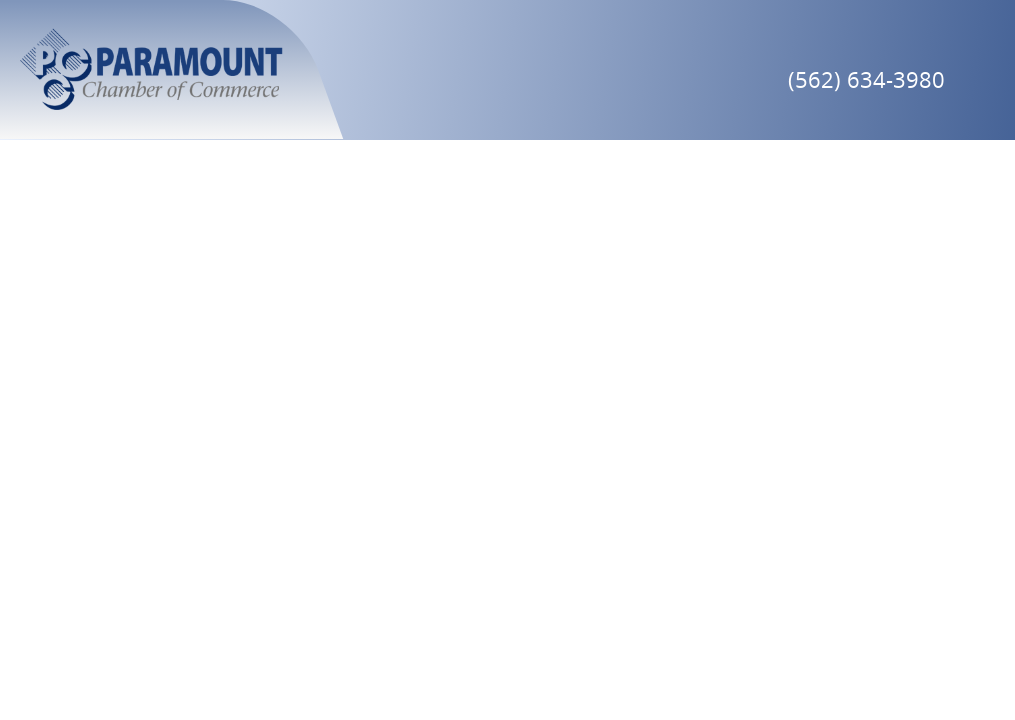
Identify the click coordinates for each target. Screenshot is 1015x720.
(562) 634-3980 (866, 79)
